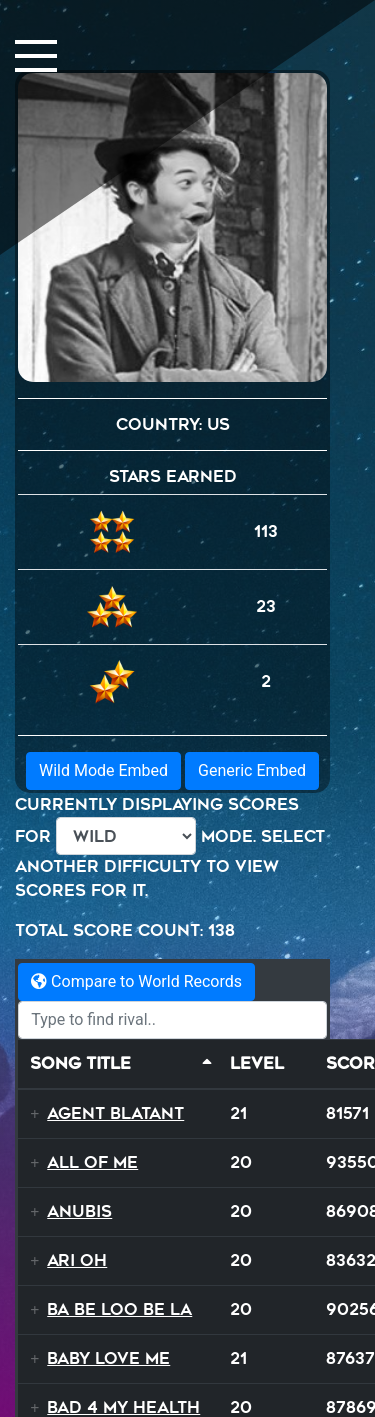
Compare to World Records (136, 981)
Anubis (79, 1211)
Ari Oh (77, 1260)
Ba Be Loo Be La (119, 1309)
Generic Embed (252, 770)
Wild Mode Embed (103, 770)
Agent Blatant (115, 1113)
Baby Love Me (108, 1358)
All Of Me (92, 1162)
